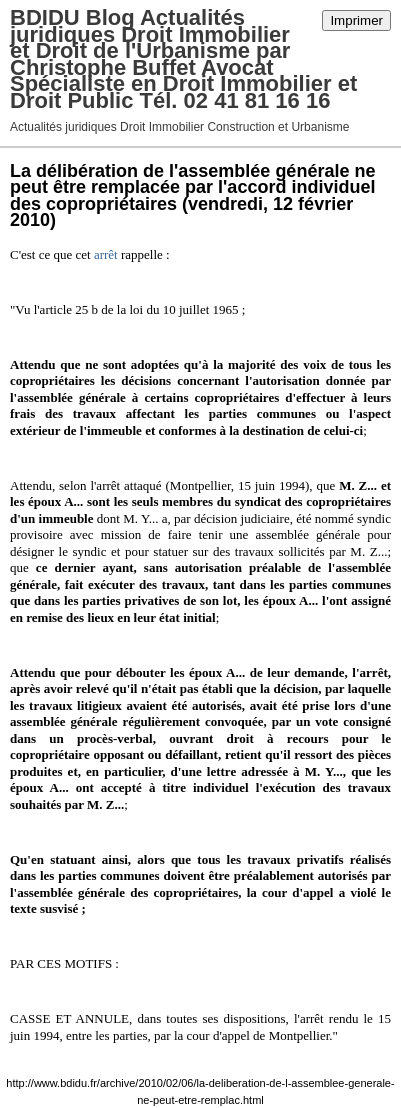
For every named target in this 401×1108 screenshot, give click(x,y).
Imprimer (356, 20)
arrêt (106, 254)
